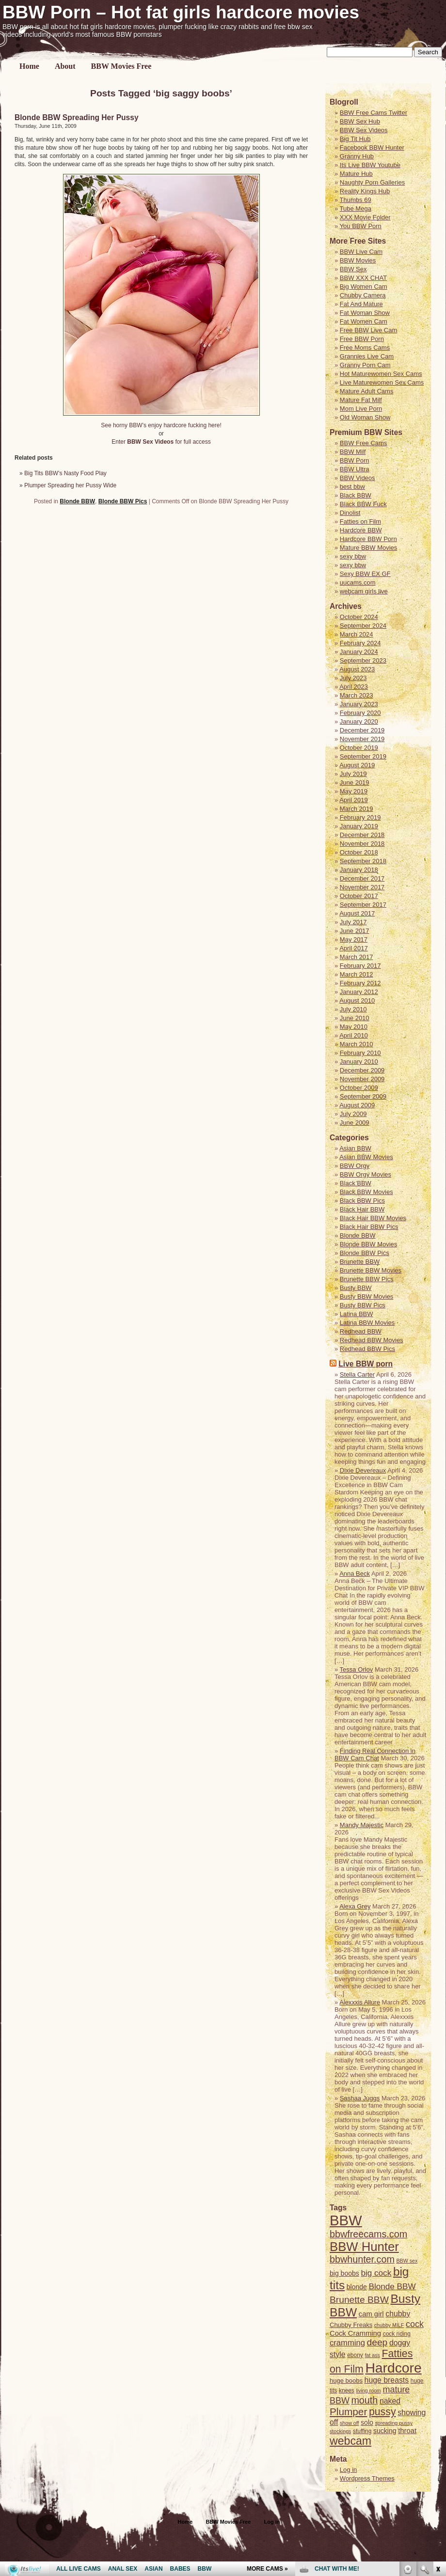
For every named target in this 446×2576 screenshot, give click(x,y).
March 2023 (356, 695)
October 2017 (359, 896)
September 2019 (363, 756)
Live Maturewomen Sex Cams (382, 382)
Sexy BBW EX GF (365, 573)
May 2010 (353, 1026)
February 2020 (360, 712)
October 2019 (359, 747)
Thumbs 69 (355, 199)
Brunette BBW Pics (367, 1279)
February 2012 (360, 983)
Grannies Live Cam (367, 356)
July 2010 (353, 1009)
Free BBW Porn (362, 338)
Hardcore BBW (361, 530)
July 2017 (353, 922)
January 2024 (359, 651)
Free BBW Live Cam (368, 330)
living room (368, 2390)
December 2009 (362, 1070)
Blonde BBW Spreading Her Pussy (77, 117)
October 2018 (359, 852)
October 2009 (359, 1087)
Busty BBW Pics (362, 1305)
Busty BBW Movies (367, 1296)
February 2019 (360, 817)
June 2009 (354, 1122)
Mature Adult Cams (367, 391)
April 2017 (353, 948)
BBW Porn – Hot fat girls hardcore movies (180, 12)
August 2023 (357, 669)
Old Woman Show (365, 417)
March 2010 (356, 1044)
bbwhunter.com (362, 2259)
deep (377, 2342)
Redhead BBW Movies (371, 1340)
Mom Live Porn (361, 408)
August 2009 (357, 1105)
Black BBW (355, 495)
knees (346, 2390)
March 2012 (356, 974)
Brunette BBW (360, 1261)
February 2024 (360, 643)
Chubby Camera (363, 295)
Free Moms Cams (365, 347)
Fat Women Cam (363, 321)
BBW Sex (353, 269)
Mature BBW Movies (368, 547)
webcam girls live (364, 591)
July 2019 (353, 773)
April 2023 (353, 686)
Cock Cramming (355, 2333)
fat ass (372, 2355)
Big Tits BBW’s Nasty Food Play (65, 473)
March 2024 (356, 634)
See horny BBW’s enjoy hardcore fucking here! (161, 425)
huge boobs (346, 2380)
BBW (346, 2220)
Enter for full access (161, 441)
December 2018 (362, 834)
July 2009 (353, 1113)
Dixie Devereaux (363, 1470)
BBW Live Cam (361, 251)
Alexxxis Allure (359, 2002)
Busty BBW (356, 1287)
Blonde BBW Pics (122, 501)
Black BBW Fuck (363, 504)
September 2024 (363, 625)
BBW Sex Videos (364, 130)
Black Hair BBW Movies (373, 1218)
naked (390, 2401)
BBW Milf (353, 451)
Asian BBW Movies (366, 1157)
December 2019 (362, 730)
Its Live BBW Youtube (370, 165)
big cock (376, 2273)
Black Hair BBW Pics (369, 1226)
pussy (382, 2412)
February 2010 (360, 1052)
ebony (355, 2355)
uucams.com (358, 582)
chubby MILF (389, 2325)
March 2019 (356, 808)
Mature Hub (356, 173)
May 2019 (353, 791)
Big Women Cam (363, 286)
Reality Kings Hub (365, 191)
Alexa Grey (354, 1906)
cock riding (397, 2333)
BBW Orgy (354, 1165)
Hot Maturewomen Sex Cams (381, 373)
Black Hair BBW (362, 1209)
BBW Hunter (364, 2246)
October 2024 (359, 617)
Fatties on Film (360, 521)
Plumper (348, 2411)
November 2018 (362, 843)
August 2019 (357, 765)
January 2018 (359, 869)
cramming (347, 2342)
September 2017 (363, 904)
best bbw (352, 486)
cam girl (371, 2314)
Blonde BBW (77, 501)
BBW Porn (354, 460)
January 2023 (359, 704)
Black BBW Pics (362, 1200)
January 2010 (359, 1061)
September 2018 (363, 861)
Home (29, 66)
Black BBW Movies (366, 1191)
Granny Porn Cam (365, 365)
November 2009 (362, 1079)
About (65, 66)
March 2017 (356, 957)
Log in (272, 2522)
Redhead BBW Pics (367, 1348)
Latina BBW (356, 1314)
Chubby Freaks (351, 2324)
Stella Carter (357, 1374)
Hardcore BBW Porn (368, 539)
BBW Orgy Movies (365, 1174)
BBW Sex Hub (360, 121)
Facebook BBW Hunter (372, 147)
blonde (357, 2287)
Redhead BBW (361, 1331)
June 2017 (354, 930)
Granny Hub (357, 156)
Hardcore (393, 2367)
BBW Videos (357, 477)
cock (415, 2324)
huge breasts (387, 2380)
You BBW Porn (361, 226)
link (437, 2425)
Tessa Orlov (356, 1669)
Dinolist (350, 512)
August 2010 (357, 1000)
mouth (364, 2400)
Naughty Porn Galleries (372, 182)
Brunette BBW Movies (370, 1270)
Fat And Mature (361, 304)
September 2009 (363, 1096)
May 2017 (353, 939)
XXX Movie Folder (365, 217)
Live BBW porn (365, 1364)
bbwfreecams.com (368, 2234)
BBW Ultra (354, 469)
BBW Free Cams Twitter (373, 112)
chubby (397, 2314)
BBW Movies (358, 260)
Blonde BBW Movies (369, 1244)
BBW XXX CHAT (363, 277)
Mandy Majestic (361, 1825)
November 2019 (362, 739)
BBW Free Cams (363, 443)
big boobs (344, 2273)
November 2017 (362, 887)
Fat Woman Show (365, 312)
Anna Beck (354, 1573)
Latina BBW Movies (367, 1322)
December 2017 (362, 878)
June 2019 (354, 782)
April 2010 (353, 1035)
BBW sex (406, 2261)
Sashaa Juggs (360, 2098)
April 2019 (353, 800)
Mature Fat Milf (361, 399)
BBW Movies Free (121, 66)
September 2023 (363, 660)
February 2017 (360, 965)
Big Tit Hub (355, 138)
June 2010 (354, 1018)
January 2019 (359, 826)
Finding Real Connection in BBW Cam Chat (374, 1754)
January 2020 (359, 721)
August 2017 (357, 913)
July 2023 (353, 678)
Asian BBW (355, 1148)
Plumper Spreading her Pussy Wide (70, 485)
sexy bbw (353, 556)
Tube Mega (355, 208)
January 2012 (359, 991)
